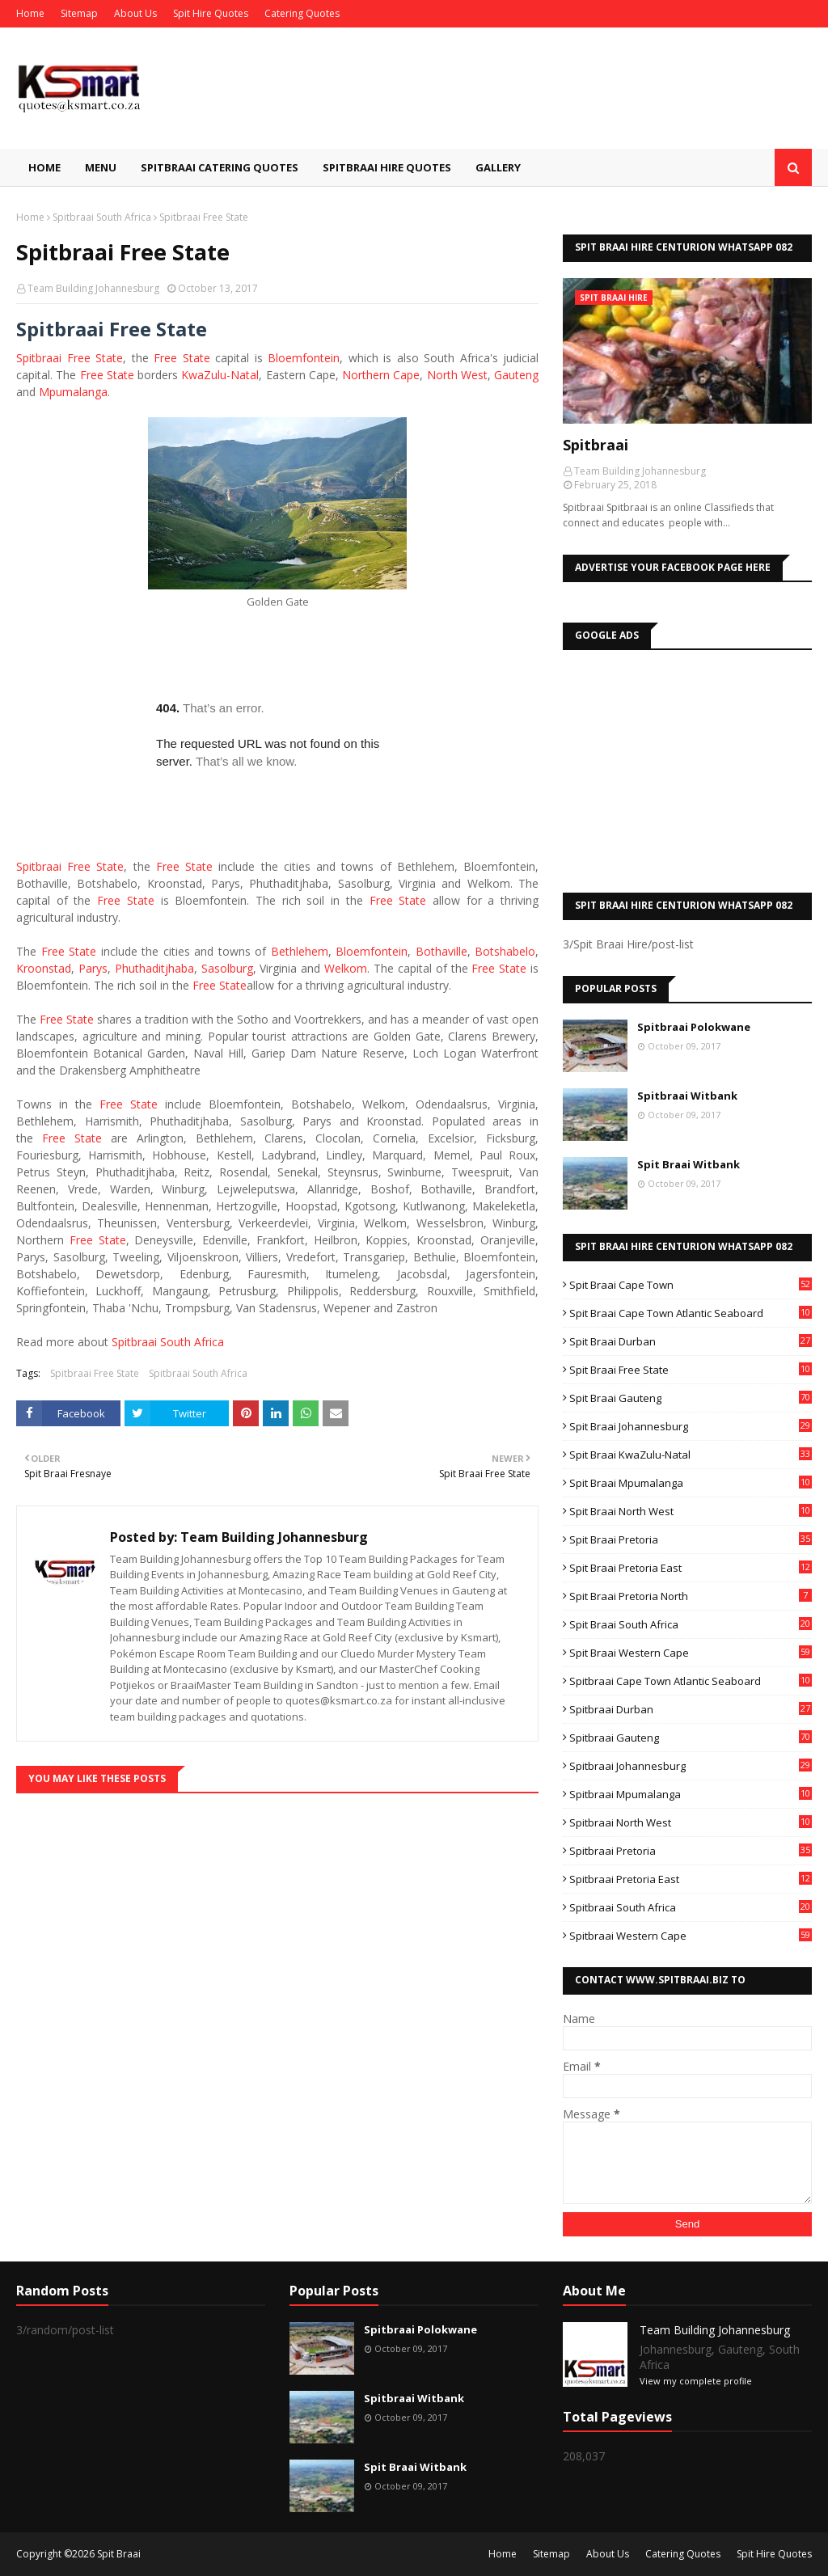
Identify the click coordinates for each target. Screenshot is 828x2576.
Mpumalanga (73, 391)
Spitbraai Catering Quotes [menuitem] (219, 167)
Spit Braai (119, 2554)
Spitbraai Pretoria (690, 1850)
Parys (93, 968)
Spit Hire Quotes (210, 13)
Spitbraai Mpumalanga (690, 1794)
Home (30, 13)
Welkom (345, 968)
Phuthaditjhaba (154, 968)
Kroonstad (43, 968)
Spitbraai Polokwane (693, 1027)
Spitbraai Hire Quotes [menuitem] (387, 167)
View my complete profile (696, 2381)
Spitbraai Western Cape (690, 1935)
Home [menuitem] (44, 167)
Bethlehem (299, 951)
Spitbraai (38, 357)
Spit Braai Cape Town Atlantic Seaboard (690, 1313)
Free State (95, 357)
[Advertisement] (687, 767)
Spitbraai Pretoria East (690, 1879)
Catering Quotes (302, 13)
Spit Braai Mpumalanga (690, 1483)
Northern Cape (381, 374)
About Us (135, 13)
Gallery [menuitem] (498, 167)
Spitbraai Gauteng (690, 1737)
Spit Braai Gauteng (690, 1398)
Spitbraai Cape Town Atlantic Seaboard (690, 1681)
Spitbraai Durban (690, 1709)
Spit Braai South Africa (690, 1624)
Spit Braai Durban (690, 1341)
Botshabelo (505, 951)
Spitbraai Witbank (687, 1095)
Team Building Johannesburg (93, 288)
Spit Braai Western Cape (690, 1652)
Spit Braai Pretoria (690, 1539)
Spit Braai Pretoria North (690, 1596)
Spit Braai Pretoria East (690, 1567)
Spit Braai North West (690, 1511)
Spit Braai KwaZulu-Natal (690, 1454)
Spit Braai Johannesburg (690, 1426)
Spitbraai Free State (94, 1373)
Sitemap (79, 13)
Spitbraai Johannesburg (690, 1766)
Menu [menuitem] (100, 167)
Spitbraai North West (690, 1822)
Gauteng (516, 374)
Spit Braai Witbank (688, 1164)
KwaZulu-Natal (220, 374)
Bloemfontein (304, 357)
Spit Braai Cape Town (690, 1284)
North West (457, 374)
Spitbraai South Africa (102, 217)
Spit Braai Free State (690, 1369)
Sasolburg (227, 968)
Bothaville (441, 951)
